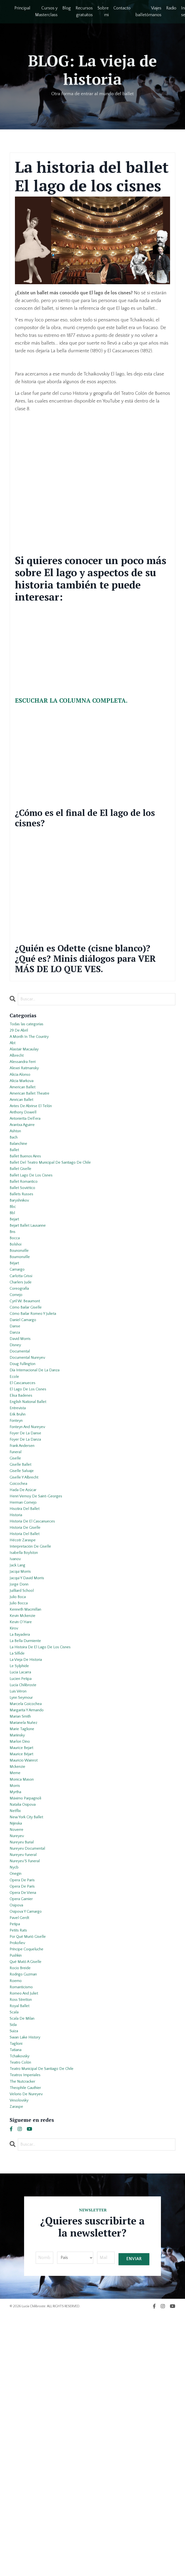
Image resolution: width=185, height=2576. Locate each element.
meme (16, 1956)
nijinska (18, 2017)
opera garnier (24, 2110)
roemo (17, 2211)
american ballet (26, 1113)
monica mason (25, 1963)
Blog (67, 8)
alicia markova (25, 1106)
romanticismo (24, 2218)
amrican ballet (25, 1129)
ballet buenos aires (29, 1198)
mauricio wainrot (27, 1940)
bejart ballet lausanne (32, 1283)
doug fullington (25, 1453)
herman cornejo (26, 1623)
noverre (18, 2025)
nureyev (18, 2033)
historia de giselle (28, 1654)
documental (22, 1438)
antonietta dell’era (28, 1152)
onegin (17, 2079)
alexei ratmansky (28, 1090)
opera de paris (25, 2087)
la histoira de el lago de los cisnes (46, 1801)
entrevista (20, 1507)
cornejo (18, 1368)
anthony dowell (26, 1144)
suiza (15, 2272)
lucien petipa (23, 1840)
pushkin (18, 2180)
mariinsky (19, 1909)
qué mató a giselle (29, 2187)
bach (15, 1175)
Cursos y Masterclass (46, 12)
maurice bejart (24, 1925)
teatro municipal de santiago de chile (48, 2319)
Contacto (122, 8)
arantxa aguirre (26, 1160)
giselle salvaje (24, 1585)
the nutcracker (26, 2334)
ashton (17, 1167)
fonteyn (18, 1523)
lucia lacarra (23, 1832)
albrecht (18, 1075)
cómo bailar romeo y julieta (38, 1391)
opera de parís (25, 2095)
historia (17, 1639)
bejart (15, 1276)
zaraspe (18, 2365)
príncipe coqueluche (31, 2172)
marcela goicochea (29, 1871)
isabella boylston (27, 1685)
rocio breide (22, 2195)
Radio (172, 8)
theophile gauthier (29, 2342)
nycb (15, 2071)
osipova (18, 2118)
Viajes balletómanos (149, 12)
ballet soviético (25, 1237)
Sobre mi (103, 12)
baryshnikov (22, 1252)
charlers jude (23, 1353)
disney (16, 1430)
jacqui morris (23, 1708)
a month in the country (34, 1051)
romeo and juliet (27, 2226)
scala (15, 2249)
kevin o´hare (23, 1770)
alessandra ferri (26, 1082)
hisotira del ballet (28, 1631)
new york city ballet (30, 2010)
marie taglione (24, 1901)
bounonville (22, 1314)
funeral (17, 1561)
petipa (16, 2141)
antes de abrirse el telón (35, 1136)
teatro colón (23, 2311)
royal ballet (21, 2241)
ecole (15, 1469)
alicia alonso (23, 1098)
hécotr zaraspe (25, 1670)
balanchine (21, 1183)
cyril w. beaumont (29, 1376)
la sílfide (19, 1809)
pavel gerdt (21, 2133)
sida (14, 2265)
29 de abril (21, 1044)
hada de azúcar (26, 1608)
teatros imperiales (28, 2326)
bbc (14, 1260)
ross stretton (23, 2234)
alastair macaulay (28, 1067)
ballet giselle (23, 1214)
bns (13, 1291)
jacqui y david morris (31, 1716)
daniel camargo (26, 1399)
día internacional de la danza (40, 1461)
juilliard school (25, 1731)
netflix (16, 2002)
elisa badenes (24, 1492)
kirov (15, 1778)
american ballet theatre (34, 1121)
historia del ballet (28, 1662)
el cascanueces (25, 1476)
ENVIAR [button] (133, 2519)
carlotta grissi (24, 1345)
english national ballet (32, 1500)
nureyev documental (31, 2048)
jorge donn (21, 1724)
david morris (23, 1422)
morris (16, 1971)
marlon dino (22, 1917)
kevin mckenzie (25, 1762)
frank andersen (26, 1554)
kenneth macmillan (29, 1755)
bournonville (22, 1322)
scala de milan (25, 2257)
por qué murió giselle (32, 2156)
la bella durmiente (29, 1793)
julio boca (20, 1739)
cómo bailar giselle (29, 1384)
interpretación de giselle (35, 1677)
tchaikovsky (22, 2303)
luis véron (20, 1855)
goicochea (20, 1600)
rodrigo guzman (27, 2203)
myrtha (17, 1979)
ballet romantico (27, 1229)
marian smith (23, 1886)
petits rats (20, 2149)
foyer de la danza (28, 1546)
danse (16, 1407)
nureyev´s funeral (28, 2064)
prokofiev (19, 2164)
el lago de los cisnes (31, 1484)
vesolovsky (21, 2357)
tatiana (17, 2296)
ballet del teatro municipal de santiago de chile (59, 1206)
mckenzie (19, 1948)
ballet (15, 1191)
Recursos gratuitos (84, 12)
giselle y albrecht (27, 1592)
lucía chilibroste (27, 1847)
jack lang (19, 1701)
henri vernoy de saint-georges (41, 1616)
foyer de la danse (28, 1538)
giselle (16, 1569)
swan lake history (29, 2280)
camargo (19, 1337)
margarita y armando (31, 1878)
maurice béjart (24, 1932)
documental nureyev (31, 1446)
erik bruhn (20, 1515)
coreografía (21, 1361)
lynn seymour (24, 1863)
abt (13, 1059)
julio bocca (21, 1747)
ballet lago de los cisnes (35, 1221)
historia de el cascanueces (37, 1646)
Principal (22, 8)
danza (16, 1415)
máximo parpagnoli (29, 1986)
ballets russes (24, 1245)
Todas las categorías (31, 1036)
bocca (16, 1299)
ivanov (16, 1693)
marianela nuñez (27, 1894)
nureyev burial (25, 2041)
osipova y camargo (30, 2126)
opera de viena (26, 2102)
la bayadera (22, 1786)
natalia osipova (26, 1994)
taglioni (17, 2288)
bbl (13, 1268)
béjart (15, 1330)
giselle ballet (23, 1577)
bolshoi (17, 1306)
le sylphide (21, 1824)
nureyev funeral (26, 2056)
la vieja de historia (29, 1816)
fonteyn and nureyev (32, 1531)
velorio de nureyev (29, 2350)
